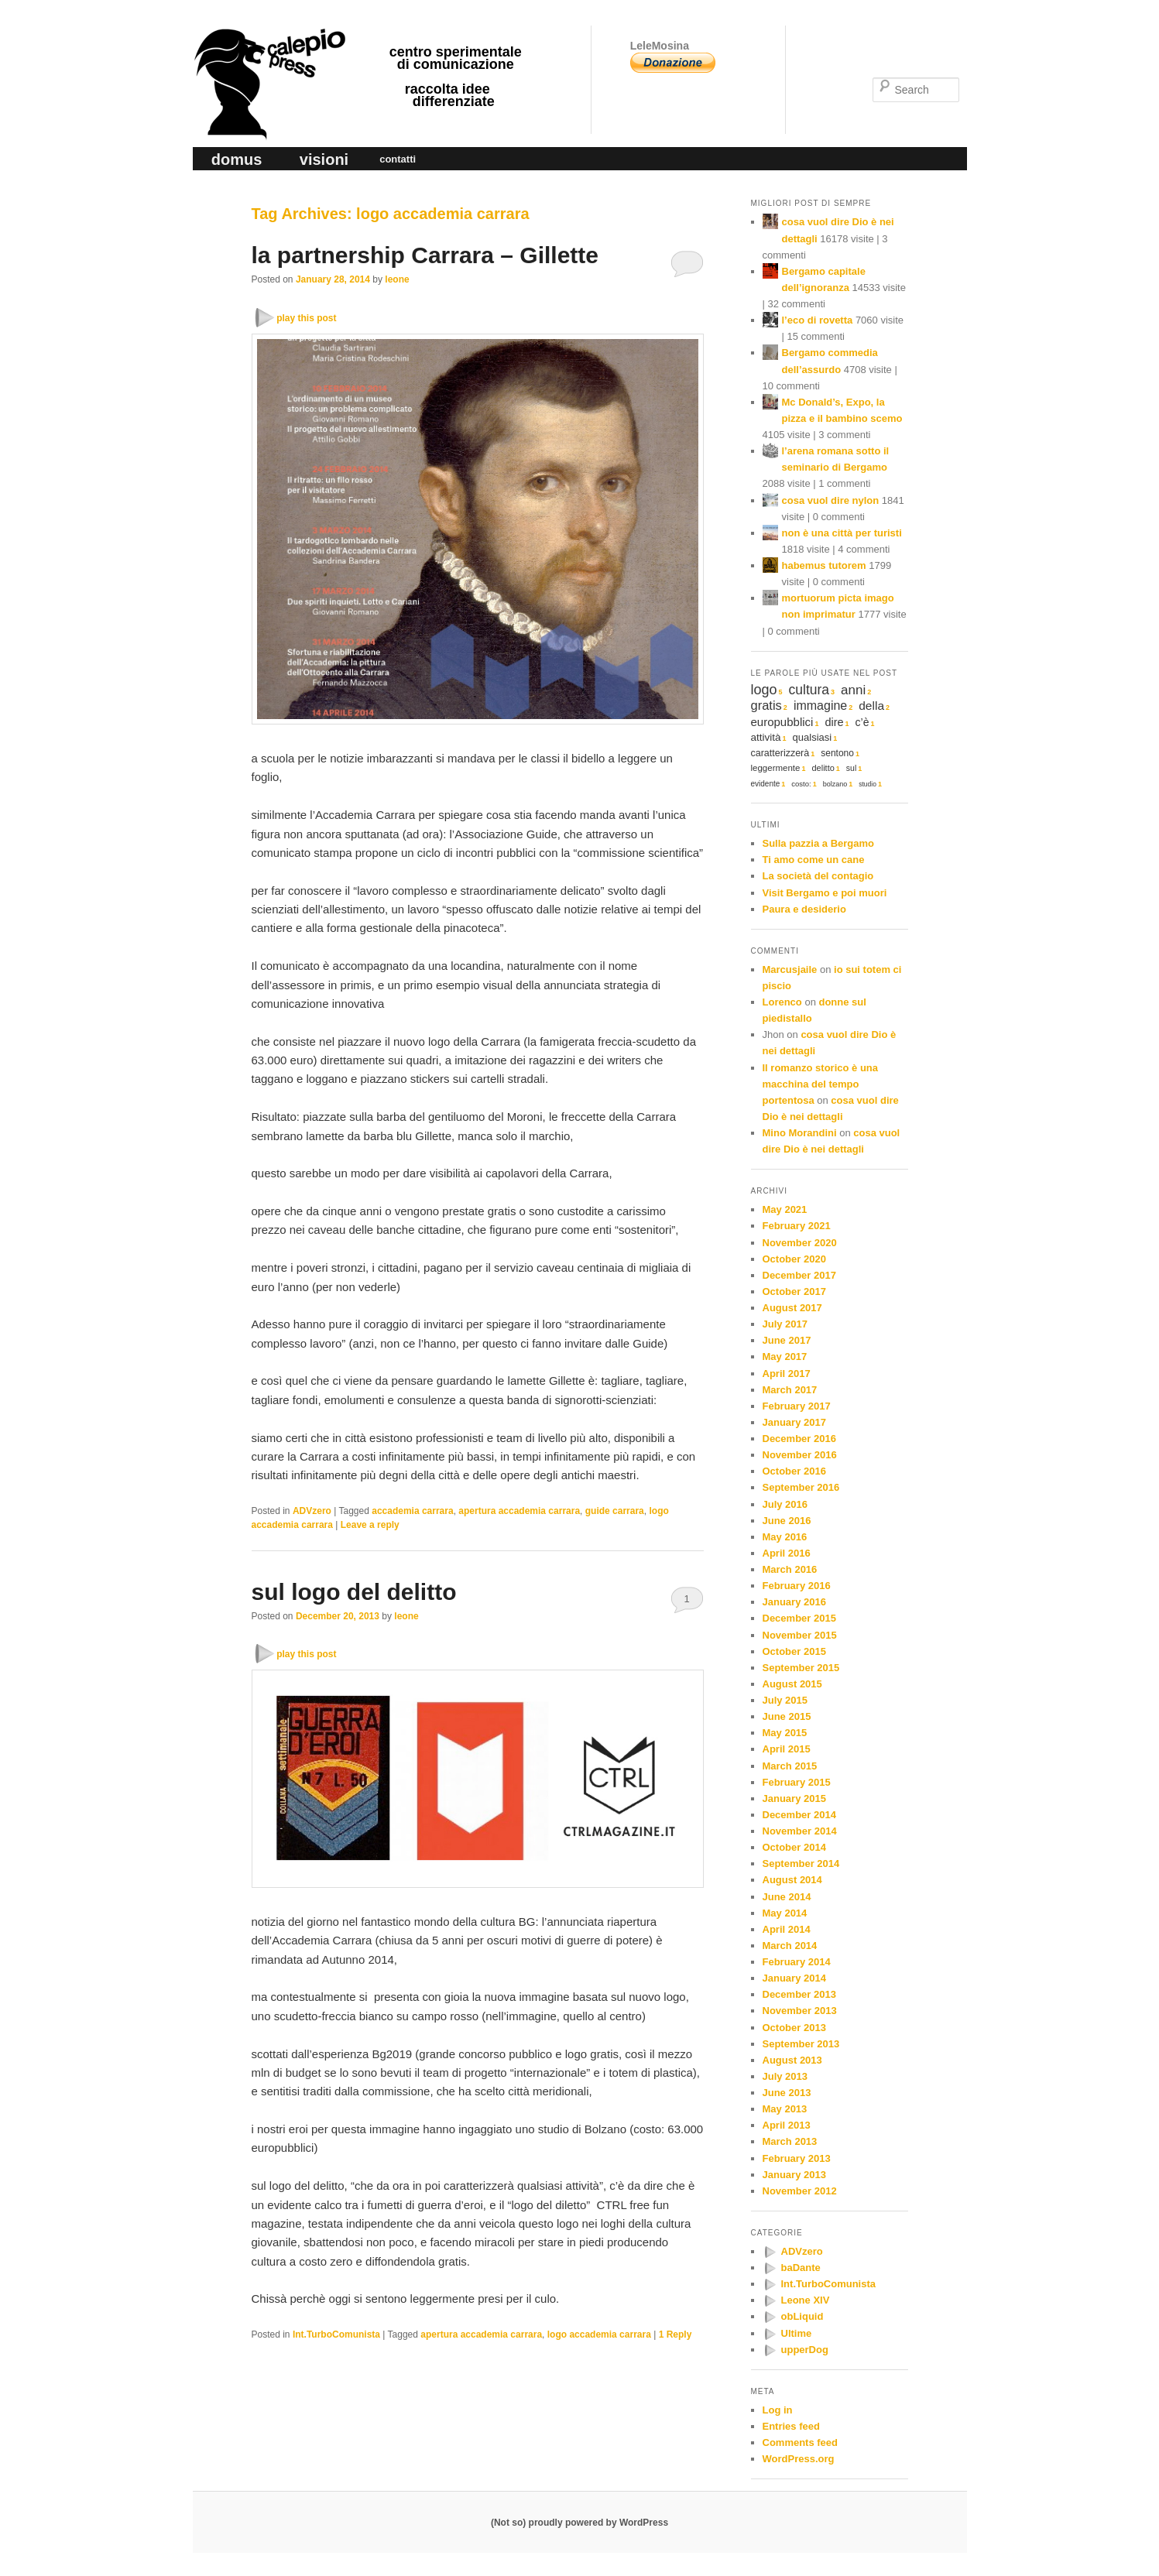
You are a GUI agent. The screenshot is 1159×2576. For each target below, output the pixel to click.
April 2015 (787, 1749)
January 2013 (794, 2174)
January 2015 (794, 1798)
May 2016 (785, 1537)
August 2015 (792, 1684)
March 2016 (790, 1569)
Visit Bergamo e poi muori (825, 893)
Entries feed (791, 2426)
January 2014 (794, 1978)
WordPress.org (799, 2459)
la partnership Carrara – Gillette (425, 255)
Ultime (796, 2333)
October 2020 (794, 1259)
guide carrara (614, 1511)
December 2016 (799, 1438)
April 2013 (787, 2125)
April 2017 (787, 1373)
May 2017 (785, 1356)
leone (397, 279)
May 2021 (785, 1209)
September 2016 (801, 1487)
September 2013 (801, 2044)
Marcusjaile (790, 969)
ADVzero (312, 1511)
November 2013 (800, 2010)
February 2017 (797, 1406)
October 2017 (794, 1291)
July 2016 (785, 1504)
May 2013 (785, 2109)
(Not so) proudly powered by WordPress (579, 2522)
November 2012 (800, 2191)
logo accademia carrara (599, 2334)
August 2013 (792, 2060)
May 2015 (785, 1732)
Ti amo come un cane (814, 859)
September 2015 (801, 1667)
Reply (675, 2334)
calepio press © (267, 50)
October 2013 (794, 2027)
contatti (397, 159)
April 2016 (787, 1553)
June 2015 (787, 1716)
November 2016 (800, 1455)
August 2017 (792, 1308)
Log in (778, 2410)
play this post (306, 318)
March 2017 (790, 1390)
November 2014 (800, 1831)
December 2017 (799, 1275)
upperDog (804, 2349)
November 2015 (800, 1635)
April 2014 (787, 1929)
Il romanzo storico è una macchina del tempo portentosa (821, 1084)
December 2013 (799, 1994)
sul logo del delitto (354, 1592)
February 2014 (797, 1962)
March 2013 (790, 2141)
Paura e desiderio (804, 909)
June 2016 (787, 1520)
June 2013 (787, 2092)
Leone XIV (805, 2300)
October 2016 (794, 1471)
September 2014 (801, 1863)
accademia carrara (412, 1511)
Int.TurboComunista (336, 2334)
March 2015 (790, 1766)
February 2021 (797, 1225)
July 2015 (785, 1700)
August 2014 (792, 1880)
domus (236, 159)
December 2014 (799, 1815)
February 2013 (797, 2158)
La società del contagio (818, 876)
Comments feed (800, 2442)
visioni (324, 159)
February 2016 (797, 1585)
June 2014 (787, 1897)
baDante (801, 2267)
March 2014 (790, 1945)
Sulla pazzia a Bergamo (819, 843)
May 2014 (785, 1913)
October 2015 (794, 1651)
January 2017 (794, 1422)
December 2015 (799, 1618)
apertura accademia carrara (519, 1511)
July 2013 (785, 2076)
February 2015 (797, 1782)
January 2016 (794, 1602)
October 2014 (794, 1847)
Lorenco (782, 1002)
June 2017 (787, 1340)
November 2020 (800, 1243)
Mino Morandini (800, 1133)
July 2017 (785, 1324)
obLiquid (802, 2316)
